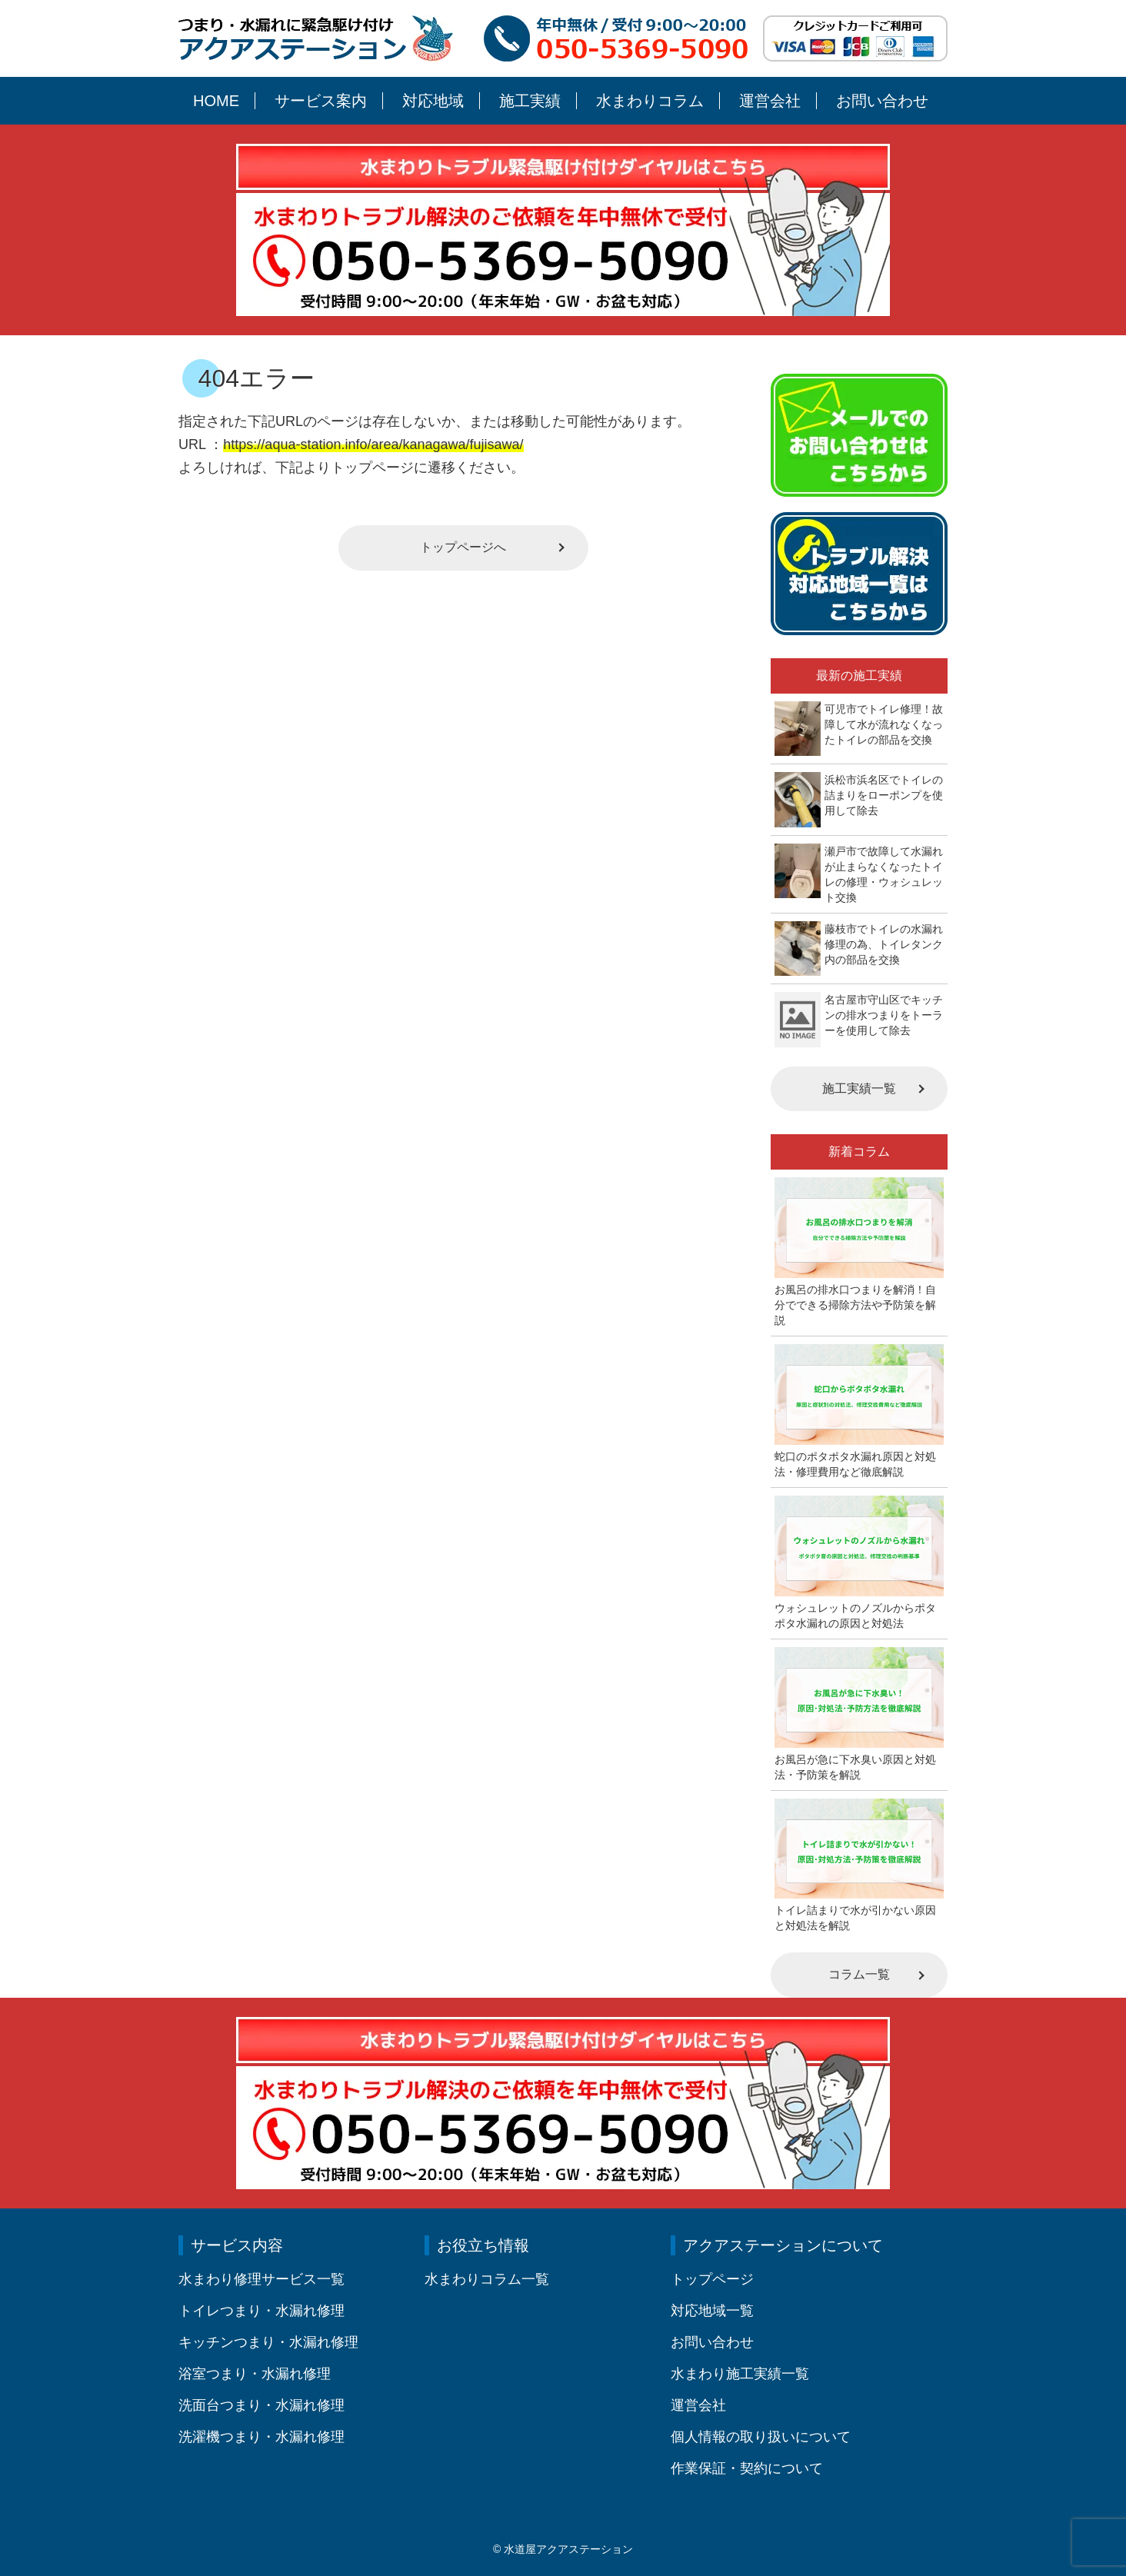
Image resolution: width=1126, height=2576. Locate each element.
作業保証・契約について (747, 2468)
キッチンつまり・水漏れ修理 (268, 2342)
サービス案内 (321, 100)
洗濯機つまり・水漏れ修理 (261, 2437)
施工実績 (530, 100)
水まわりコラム (650, 100)
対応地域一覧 (712, 2310)
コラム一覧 (859, 1974)
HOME (216, 100)
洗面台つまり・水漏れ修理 (261, 2405)
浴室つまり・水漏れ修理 (254, 2373)
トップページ (712, 2279)
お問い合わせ (882, 100)
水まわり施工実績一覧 (740, 2373)
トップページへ (463, 547)
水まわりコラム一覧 (487, 2279)
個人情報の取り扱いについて (761, 2437)
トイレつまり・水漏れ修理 (261, 2310)
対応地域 (433, 100)
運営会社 (770, 100)
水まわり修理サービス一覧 (261, 2279)
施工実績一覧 (859, 1088)
